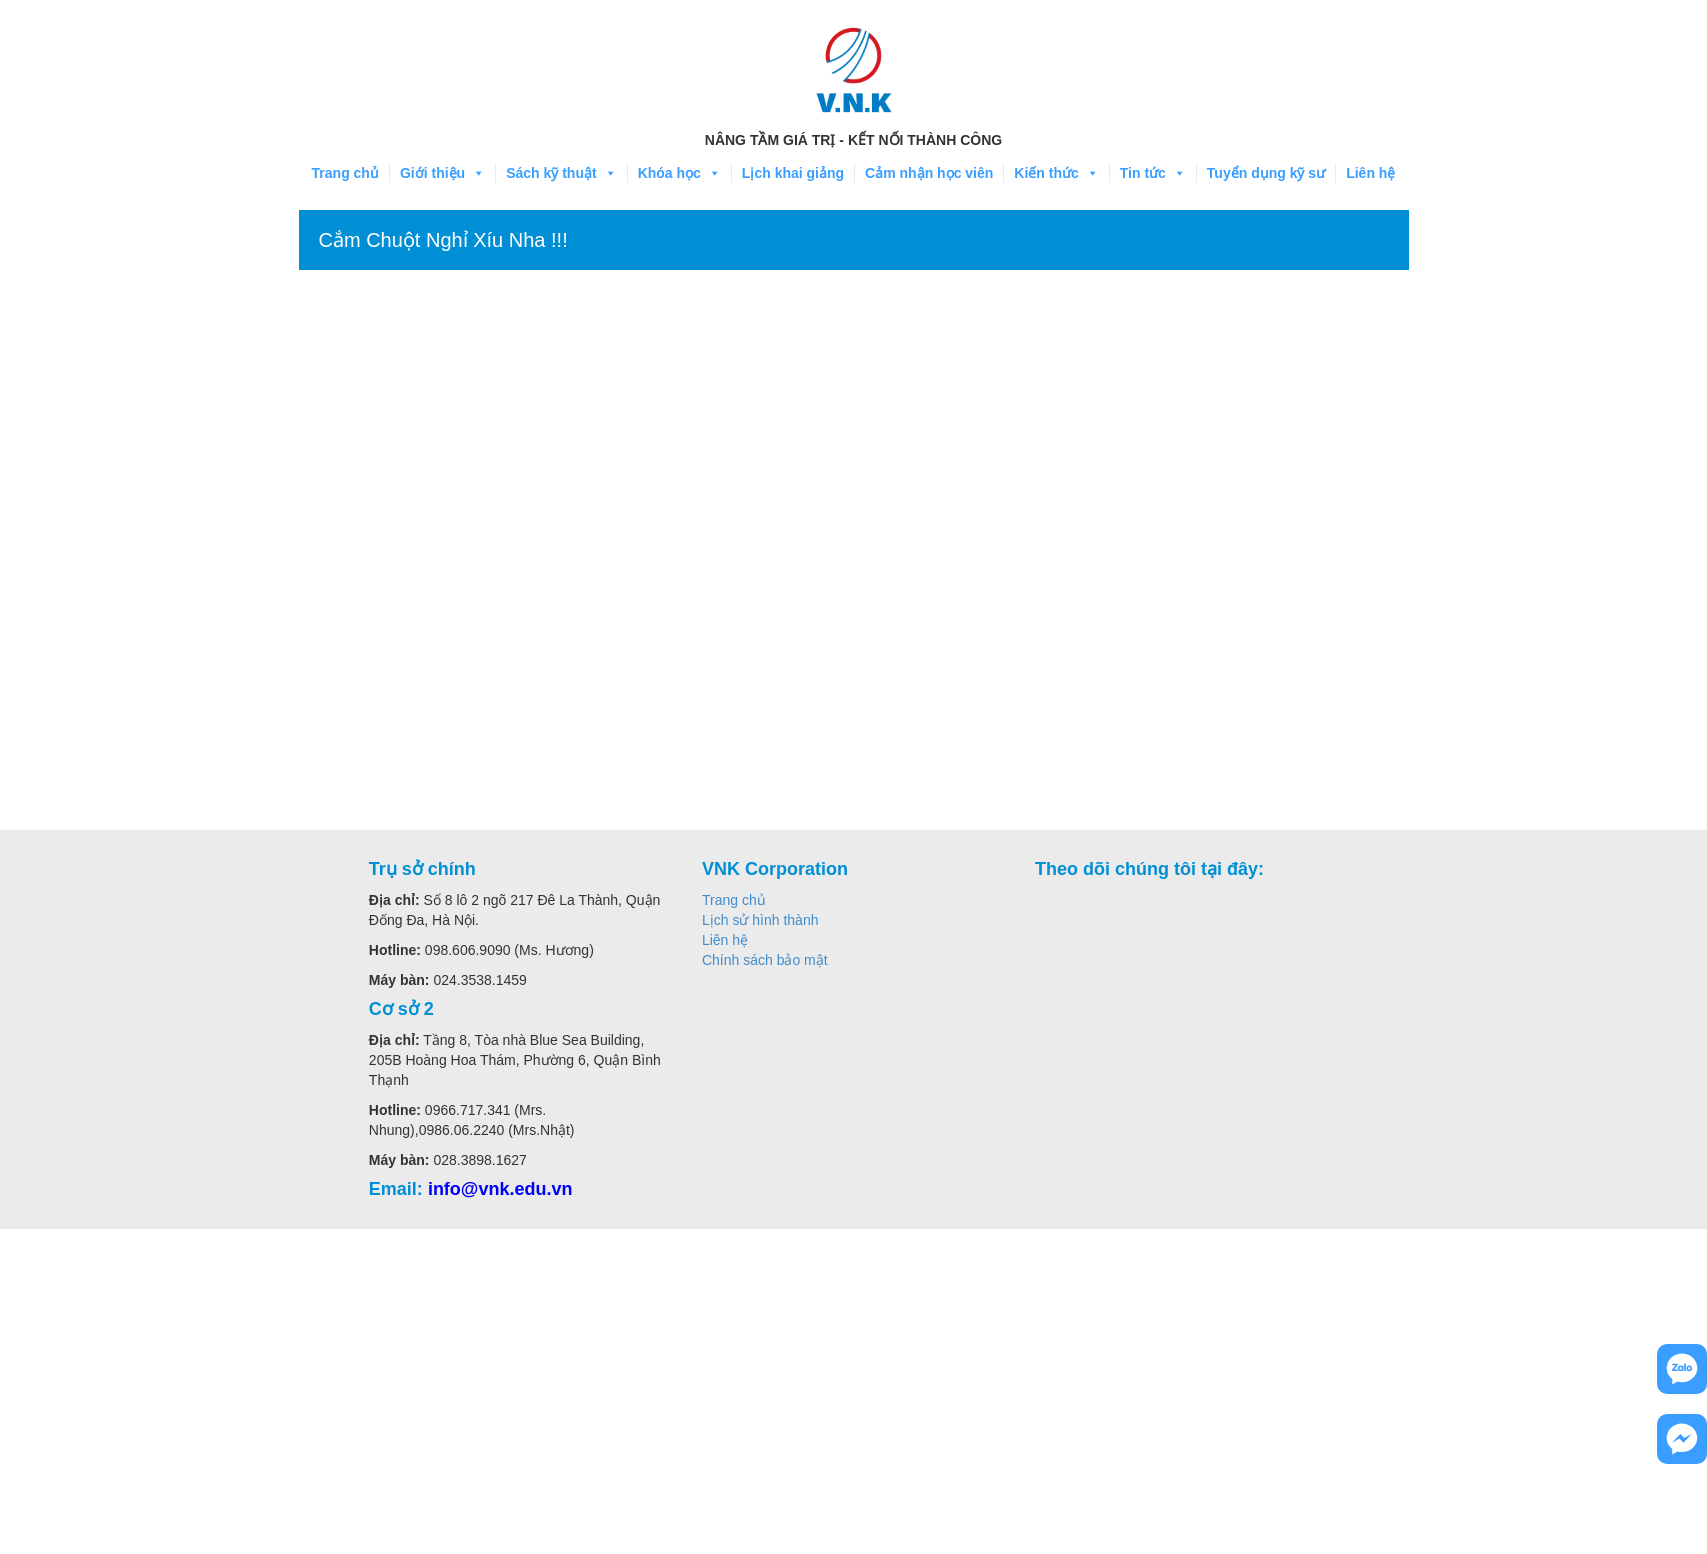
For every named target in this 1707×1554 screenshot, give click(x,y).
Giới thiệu (442, 173)
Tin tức (1153, 173)
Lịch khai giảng (793, 173)
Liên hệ (1370, 173)
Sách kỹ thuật (561, 173)
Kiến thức (1056, 173)
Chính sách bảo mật (765, 960)
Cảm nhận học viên (929, 173)
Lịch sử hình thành (760, 920)
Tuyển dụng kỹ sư (1266, 173)
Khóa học (679, 173)
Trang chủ (345, 173)
